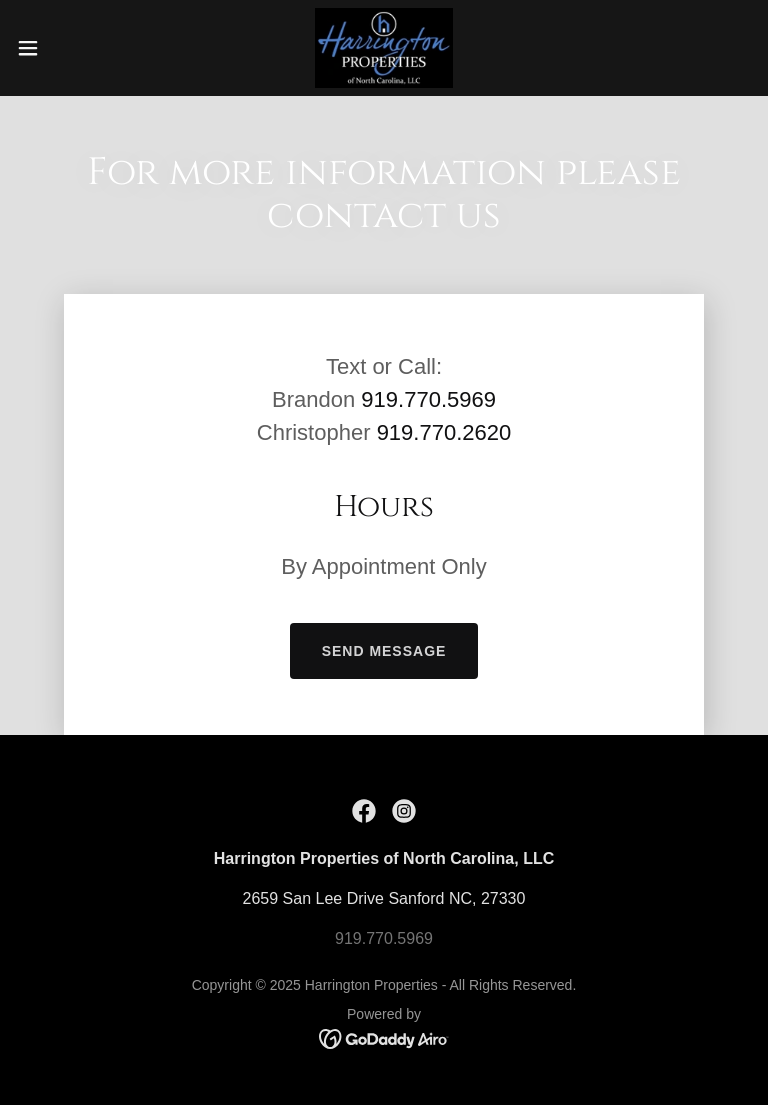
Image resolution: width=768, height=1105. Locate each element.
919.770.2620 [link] (444, 432)
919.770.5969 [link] (428, 399)
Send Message (384, 651)
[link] (383, 48)
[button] (64, 48)
